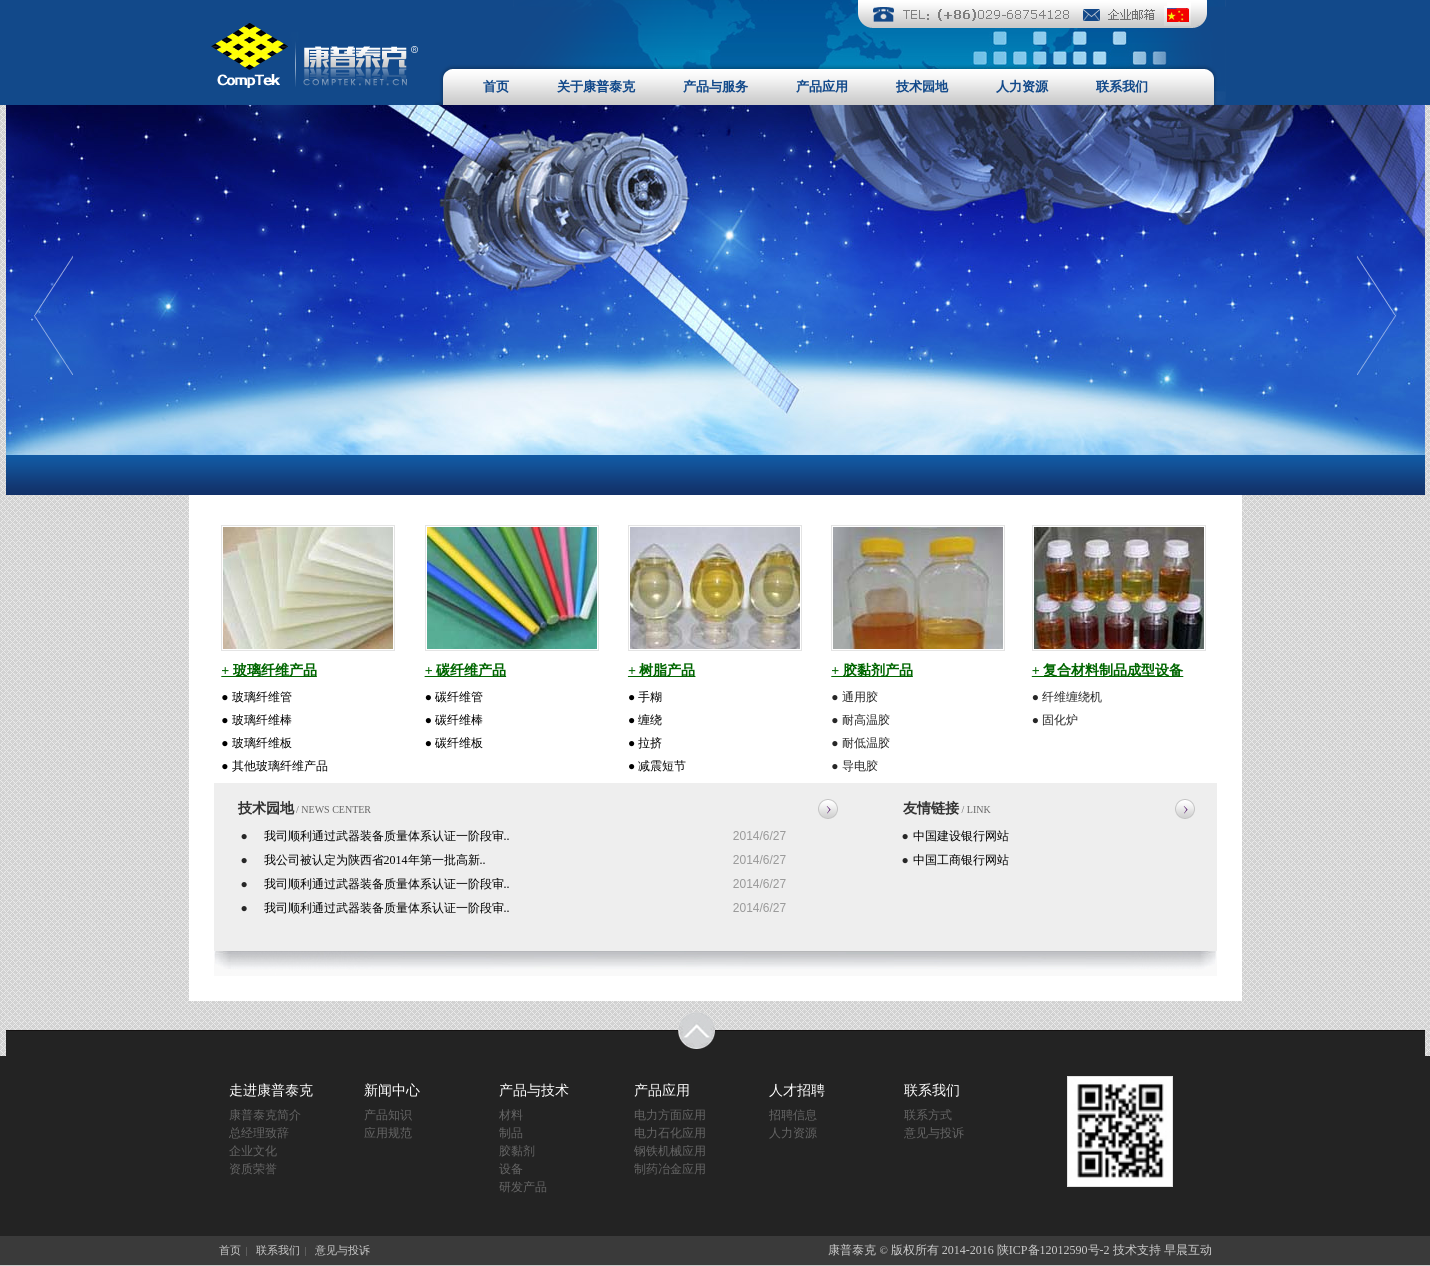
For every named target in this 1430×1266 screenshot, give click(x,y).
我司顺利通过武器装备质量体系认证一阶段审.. (387, 836)
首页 (496, 86)
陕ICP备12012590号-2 (1053, 1250)
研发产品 (523, 1187)
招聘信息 (793, 1115)
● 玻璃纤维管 (256, 697)
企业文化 (253, 1151)
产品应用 (822, 86)
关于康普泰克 (596, 86)
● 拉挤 (645, 743)
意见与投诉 (934, 1133)
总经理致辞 (259, 1133)
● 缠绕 (645, 720)
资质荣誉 (253, 1169)
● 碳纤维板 (454, 743)
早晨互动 (1188, 1250)
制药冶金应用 (670, 1169)
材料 (511, 1115)
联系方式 (928, 1115)
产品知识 (388, 1115)
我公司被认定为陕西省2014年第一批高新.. (375, 860)
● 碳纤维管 (454, 697)
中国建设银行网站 (961, 836)
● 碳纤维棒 (454, 720)
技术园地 (922, 86)
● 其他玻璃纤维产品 (274, 766)
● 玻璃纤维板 (256, 743)
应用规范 (388, 1133)
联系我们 (1122, 86)
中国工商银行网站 (961, 860)
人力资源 (1022, 86)
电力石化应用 (670, 1133)
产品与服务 (715, 86)
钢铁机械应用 (670, 1151)
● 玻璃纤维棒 (256, 720)
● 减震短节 (657, 766)
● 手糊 (645, 697)
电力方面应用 (670, 1115)
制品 (511, 1133)
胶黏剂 (517, 1151)
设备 (511, 1169)
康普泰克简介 (265, 1115)
